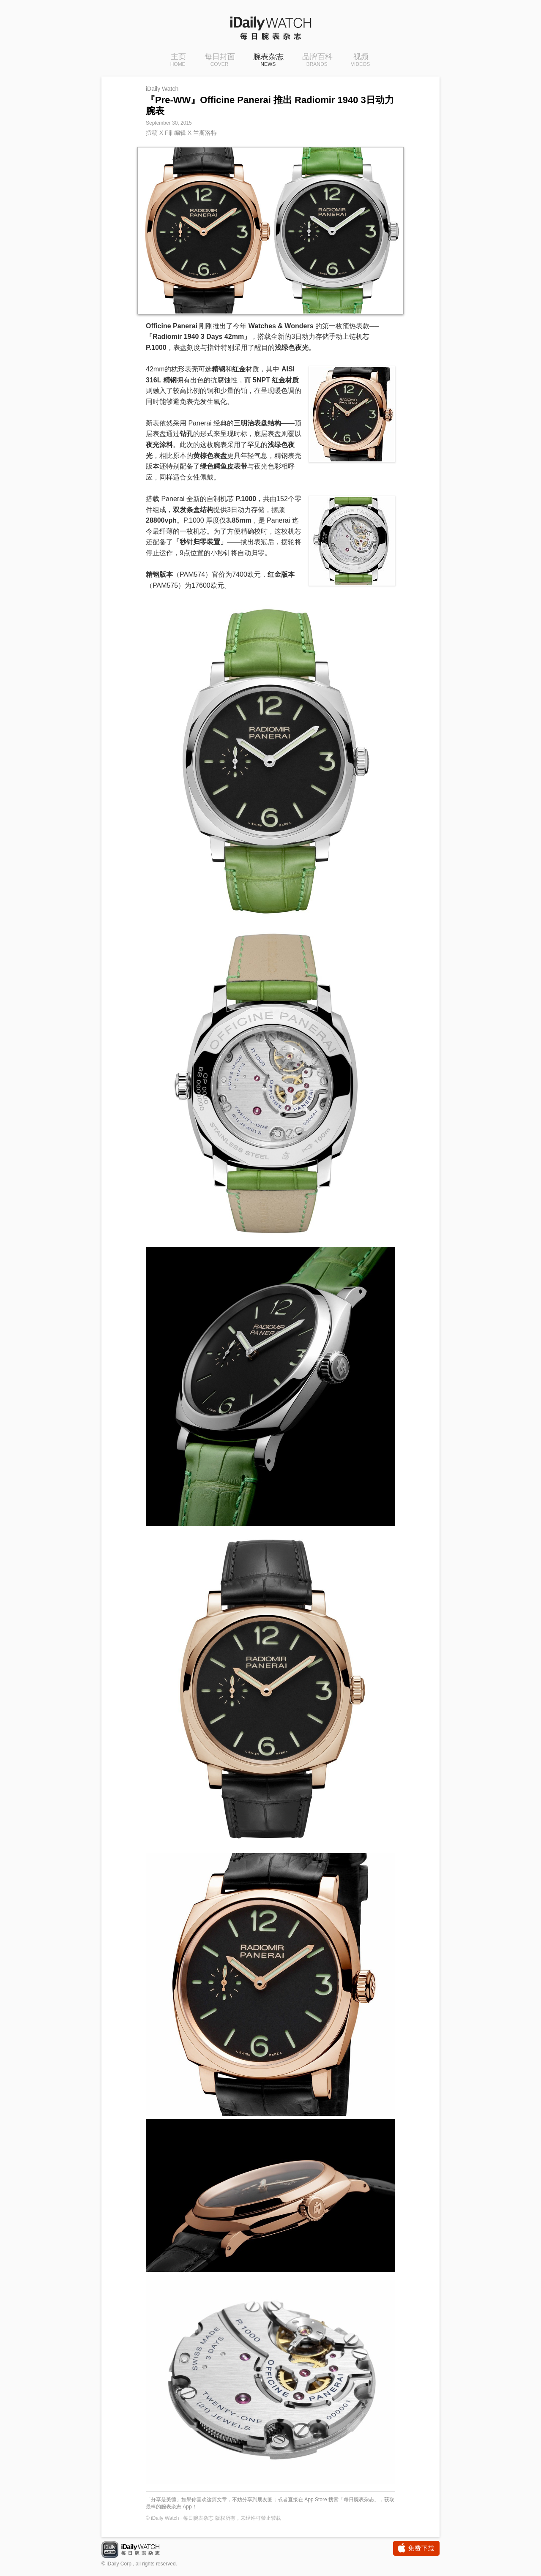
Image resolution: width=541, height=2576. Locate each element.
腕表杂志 (268, 60)
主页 (178, 60)
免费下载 (416, 2548)
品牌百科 (317, 60)
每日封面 (220, 60)
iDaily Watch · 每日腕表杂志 (137, 2550)
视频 (360, 60)
